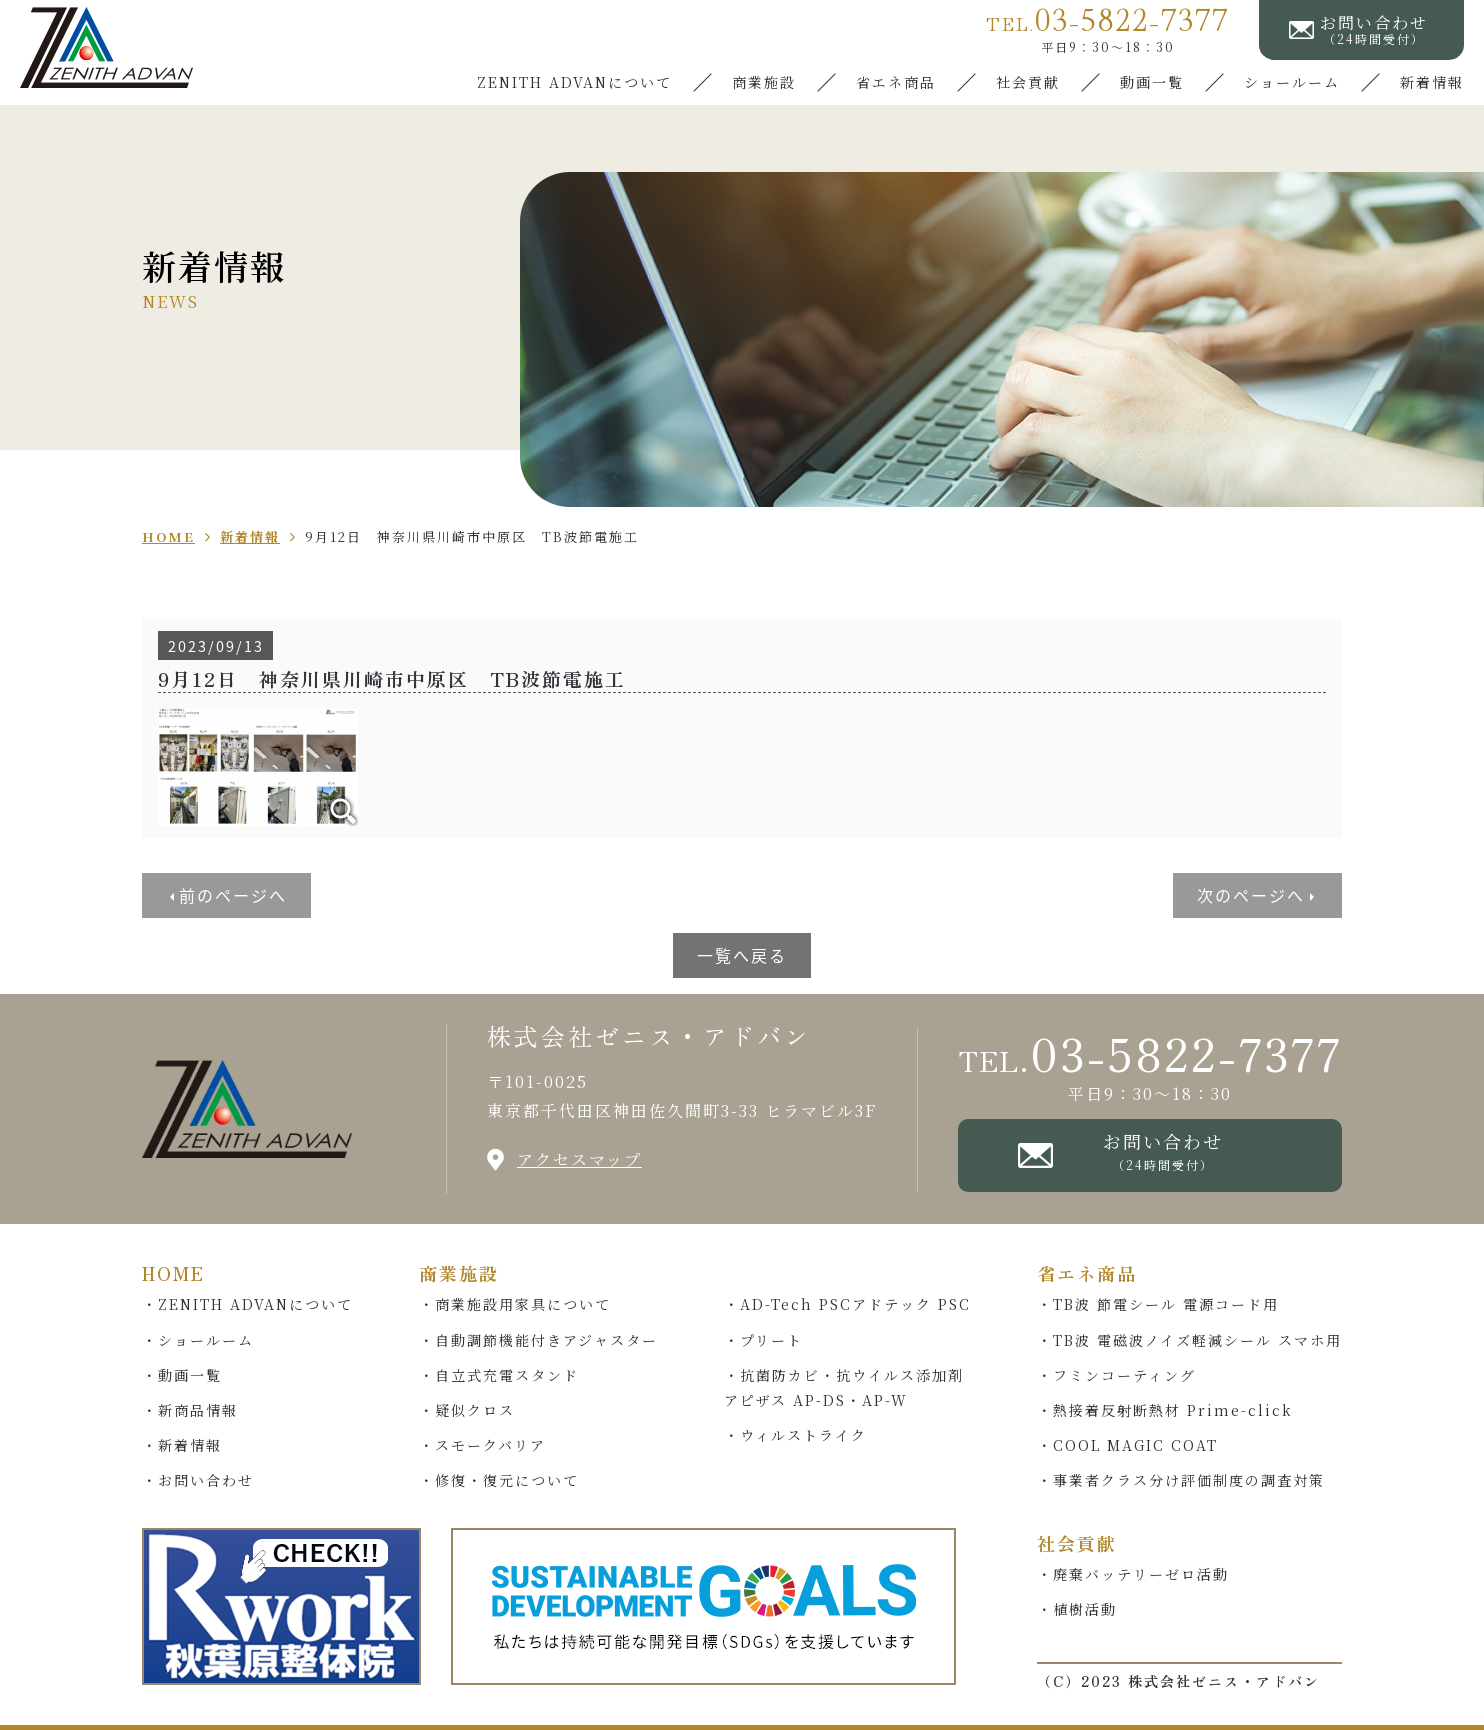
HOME (173, 1273)
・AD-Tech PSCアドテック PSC (847, 1304)
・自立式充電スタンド (499, 1375)
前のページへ (233, 895)
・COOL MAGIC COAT (1127, 1445)
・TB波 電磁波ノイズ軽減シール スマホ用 (1189, 1340)
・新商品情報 (190, 1410)
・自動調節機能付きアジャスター (538, 1340)
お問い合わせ (1162, 1150)
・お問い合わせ (198, 1480)
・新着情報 (182, 1445)
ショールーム (1292, 82)
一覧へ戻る (742, 955)
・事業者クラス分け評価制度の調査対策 (1181, 1480)
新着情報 (1432, 82)
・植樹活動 (1077, 1609)
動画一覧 (1152, 82)
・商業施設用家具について (515, 1304)
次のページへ (1251, 895)
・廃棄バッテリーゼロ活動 (1133, 1574)
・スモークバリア (482, 1445)
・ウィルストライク (795, 1435)
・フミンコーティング (1116, 1375)
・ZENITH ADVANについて (247, 1304)
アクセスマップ (579, 1159)
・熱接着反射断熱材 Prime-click (1165, 1410)
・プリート (763, 1340)
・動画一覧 (182, 1375)
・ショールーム (198, 1340)
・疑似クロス (467, 1410)
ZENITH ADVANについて (574, 82)
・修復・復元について (499, 1480)
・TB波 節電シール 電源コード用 (1158, 1304)
